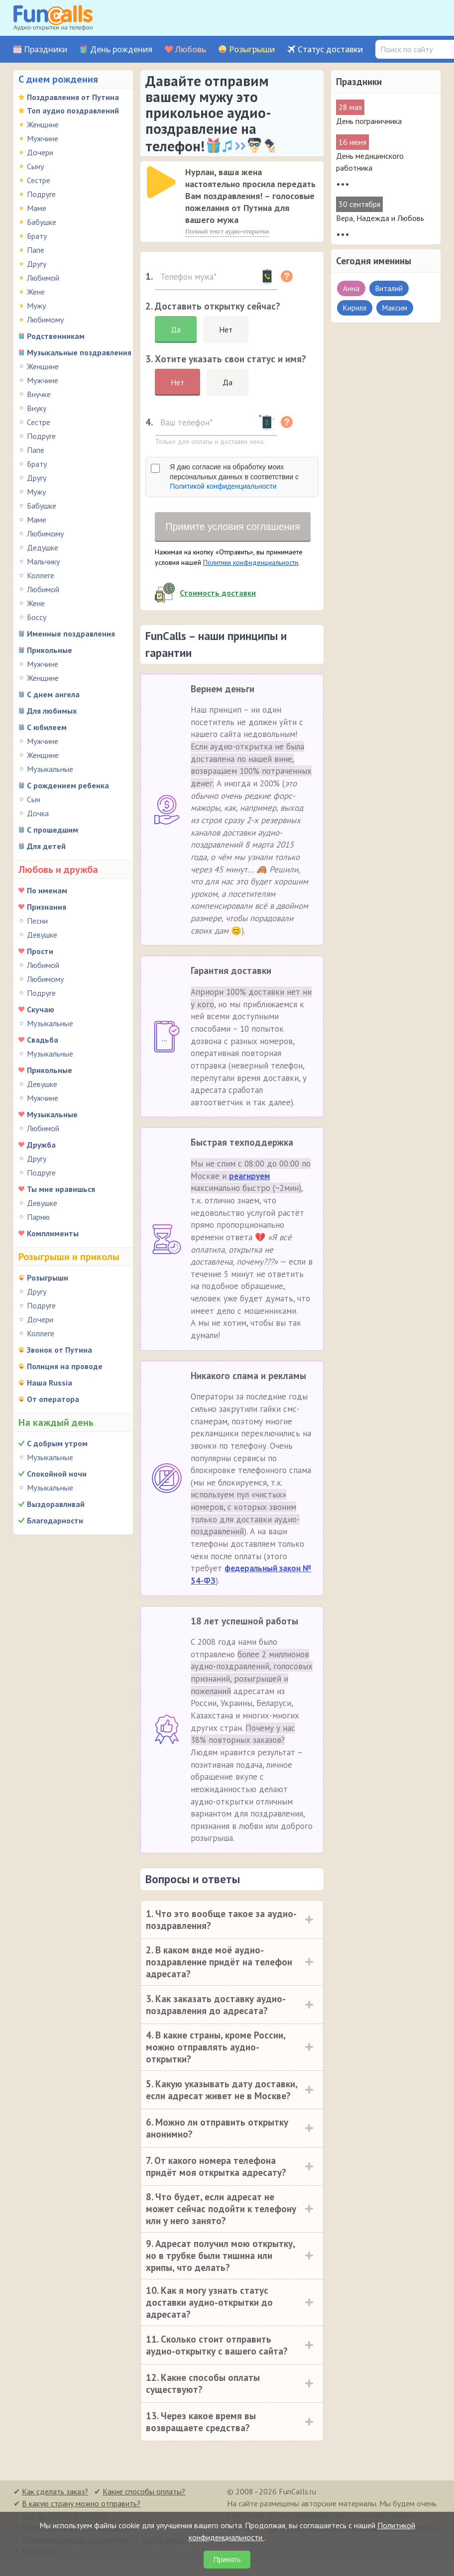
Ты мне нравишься (61, 1189)
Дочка (38, 813)
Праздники (45, 49)
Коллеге (40, 575)
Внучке (39, 394)
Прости (40, 951)
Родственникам (56, 336)
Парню (38, 1217)
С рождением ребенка (68, 785)
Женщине (43, 124)
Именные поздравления (71, 634)
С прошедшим (52, 830)
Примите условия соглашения (232, 534)
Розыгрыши (252, 49)
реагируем (249, 1189)
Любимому (45, 319)
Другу (36, 264)
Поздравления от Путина (73, 97)
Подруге (41, 194)
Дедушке (42, 547)
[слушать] (161, 182)
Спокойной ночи (57, 1474)
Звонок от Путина (59, 1350)
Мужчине (42, 138)
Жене (36, 292)
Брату (37, 236)
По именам (47, 890)
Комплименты (53, 1233)
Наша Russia (49, 1383)
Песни (37, 921)
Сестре (38, 180)
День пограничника (369, 121)
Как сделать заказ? (55, 2505)
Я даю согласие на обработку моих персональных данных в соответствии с (234, 476)
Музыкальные (50, 769)
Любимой (43, 278)
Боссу (36, 617)
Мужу (36, 306)
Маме (36, 208)
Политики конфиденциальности (250, 576)
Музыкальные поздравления (79, 352)
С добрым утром (57, 1443)
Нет (225, 329)
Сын (33, 799)
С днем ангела (53, 694)
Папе (35, 250)
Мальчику (43, 561)
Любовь (190, 49)
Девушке (42, 935)
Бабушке (41, 222)
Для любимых (52, 711)
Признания (46, 907)
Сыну (35, 166)
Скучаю (40, 1009)
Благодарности (55, 1520)
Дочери (40, 152)
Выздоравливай (56, 1504)
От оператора (53, 1399)
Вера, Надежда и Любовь (380, 218)
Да (176, 329)
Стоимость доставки (218, 607)
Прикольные (49, 650)
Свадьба (42, 1040)
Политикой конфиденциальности (223, 486)
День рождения (121, 49)
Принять (227, 2560)
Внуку (36, 408)
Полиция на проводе (65, 1366)
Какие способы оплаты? (144, 2505)
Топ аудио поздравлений (73, 110)
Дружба (41, 1145)
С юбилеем (47, 727)
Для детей (46, 846)
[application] (162, 183)
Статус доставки (330, 49)
